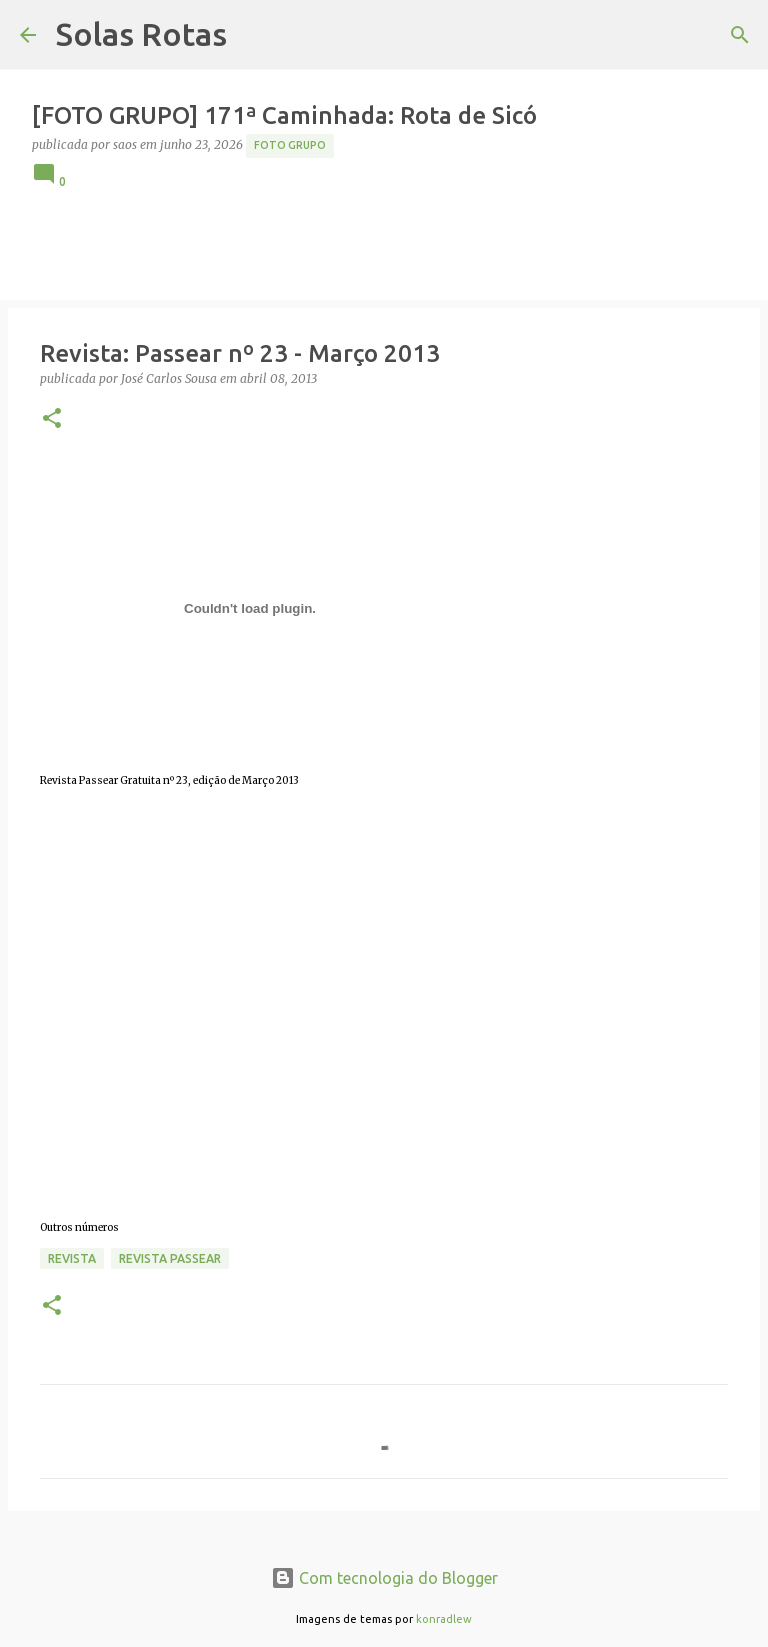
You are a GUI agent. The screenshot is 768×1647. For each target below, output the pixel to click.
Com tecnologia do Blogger (384, 1578)
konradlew (444, 1619)
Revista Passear (170, 1258)
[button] (52, 419)
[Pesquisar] (740, 35)
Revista (72, 1258)
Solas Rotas (141, 34)
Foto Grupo (290, 145)
